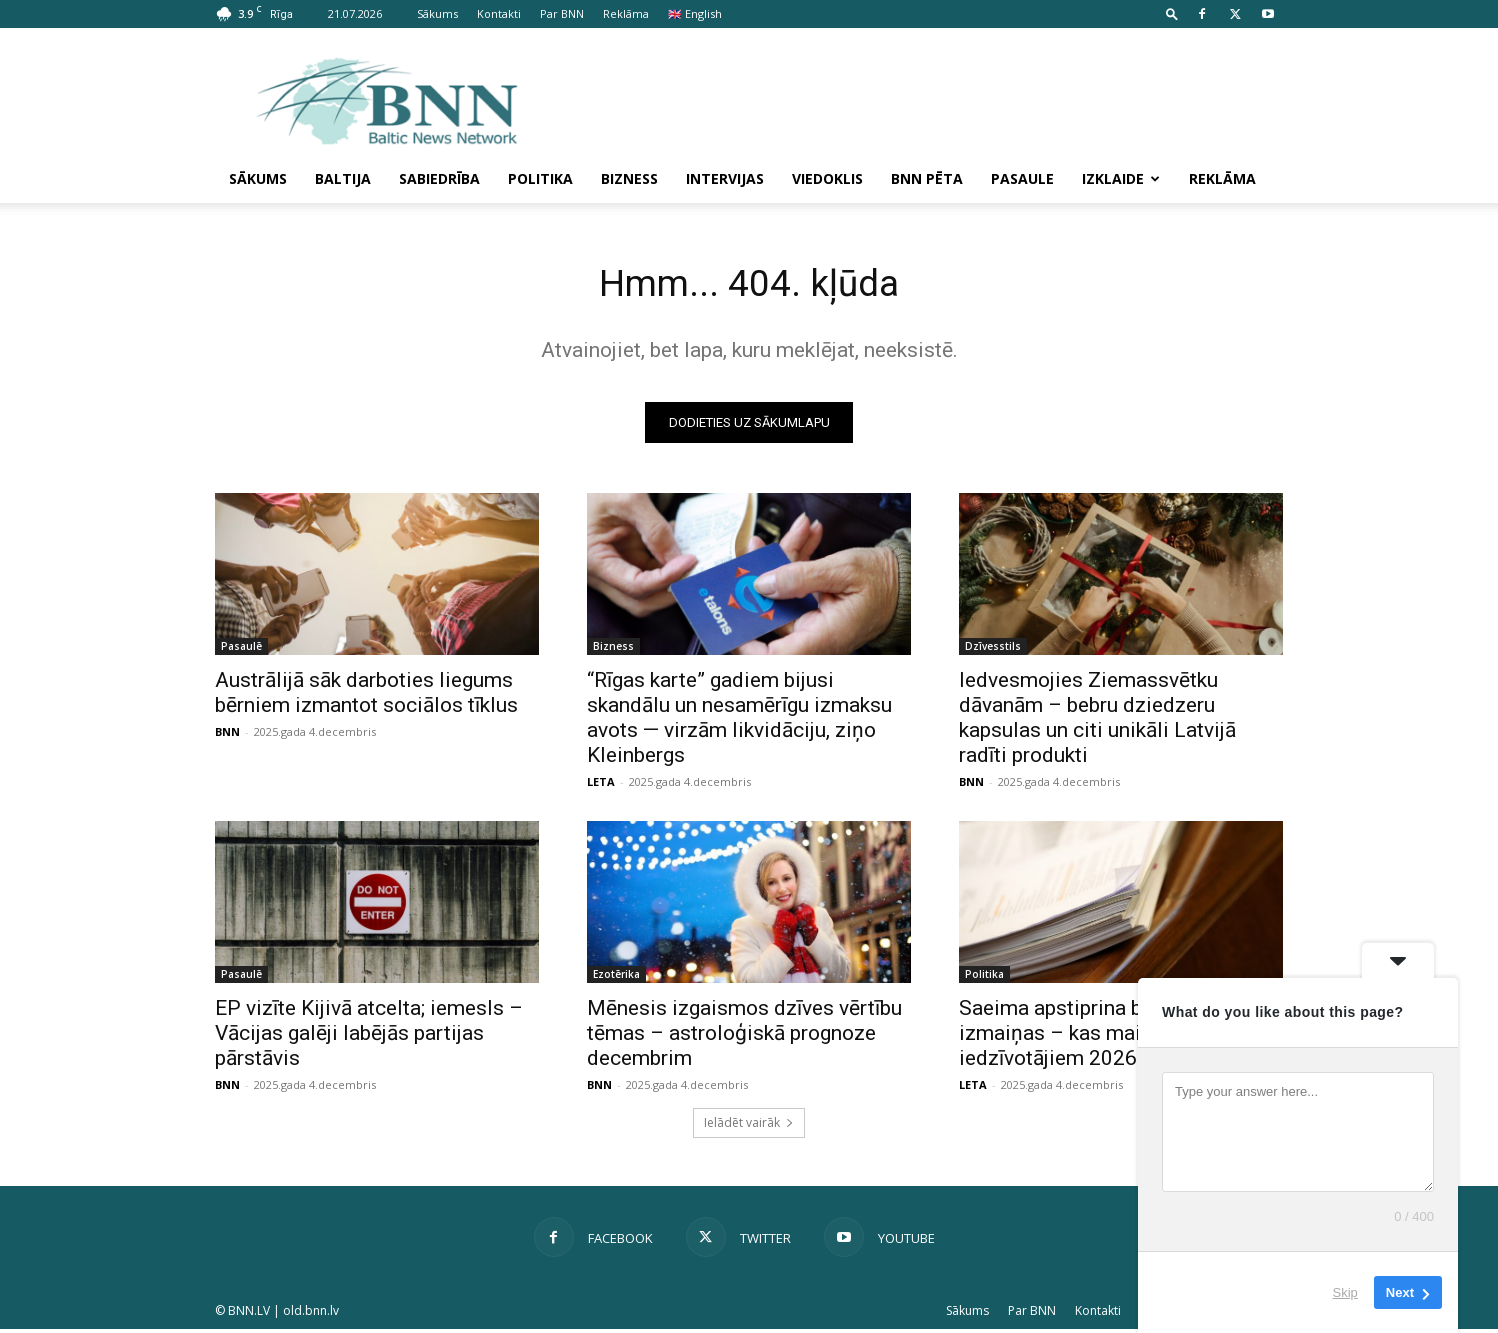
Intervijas (725, 178)
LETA (601, 785)
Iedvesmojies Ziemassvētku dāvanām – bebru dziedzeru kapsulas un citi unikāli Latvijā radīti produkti (1097, 721)
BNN (227, 735)
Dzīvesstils (993, 650)
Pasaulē (241, 650)
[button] (1172, 13)
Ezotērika (616, 978)
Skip (1345, 1292)
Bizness (629, 178)
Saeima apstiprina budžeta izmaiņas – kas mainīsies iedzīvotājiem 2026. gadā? (1081, 1037)
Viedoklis (827, 178)
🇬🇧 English (695, 13)
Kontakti (499, 13)
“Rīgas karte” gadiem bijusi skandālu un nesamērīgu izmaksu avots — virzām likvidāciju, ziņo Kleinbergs (739, 721)
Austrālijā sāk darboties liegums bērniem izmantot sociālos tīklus (366, 696)
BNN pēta (927, 178)
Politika (540, 178)
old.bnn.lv (311, 1314)
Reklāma (626, 13)
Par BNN (562, 13)
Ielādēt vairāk (749, 1126)
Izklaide (1121, 178)
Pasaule (1022, 178)
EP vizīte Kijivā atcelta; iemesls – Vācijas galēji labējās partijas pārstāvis (369, 1037)
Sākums (437, 13)
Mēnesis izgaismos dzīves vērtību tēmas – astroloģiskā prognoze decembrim (744, 1037)
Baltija (343, 178)
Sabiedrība (439, 178)
